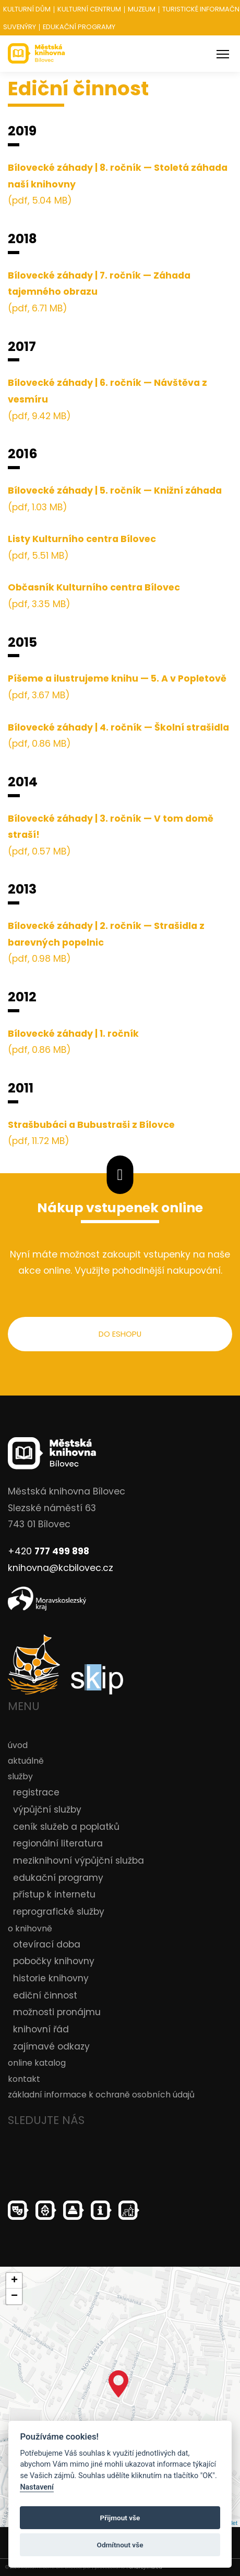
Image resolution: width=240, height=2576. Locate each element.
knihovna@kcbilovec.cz (60, 1568)
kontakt (24, 2079)
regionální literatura (58, 1843)
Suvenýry (19, 27)
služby (20, 1776)
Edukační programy (79, 27)
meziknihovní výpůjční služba (78, 1860)
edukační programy (58, 1877)
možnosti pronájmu (57, 2012)
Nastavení (37, 2487)
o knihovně (30, 1928)
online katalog (37, 2063)
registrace (36, 1792)
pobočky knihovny (53, 1961)
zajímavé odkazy (51, 2046)
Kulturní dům (27, 9)
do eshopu (120, 1333)
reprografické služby (58, 1911)
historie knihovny (51, 1978)
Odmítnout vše (120, 2545)
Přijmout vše (120, 2518)
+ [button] (14, 2281)
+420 (48, 1551)
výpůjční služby (47, 1809)
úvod (18, 1745)
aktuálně (26, 1761)
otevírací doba (46, 1944)
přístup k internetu (54, 1894)
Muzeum (141, 9)
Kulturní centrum (89, 9)
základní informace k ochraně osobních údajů (101, 2095)
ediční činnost (45, 1995)
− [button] (14, 2296)
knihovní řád (41, 2029)
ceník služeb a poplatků (66, 1826)
